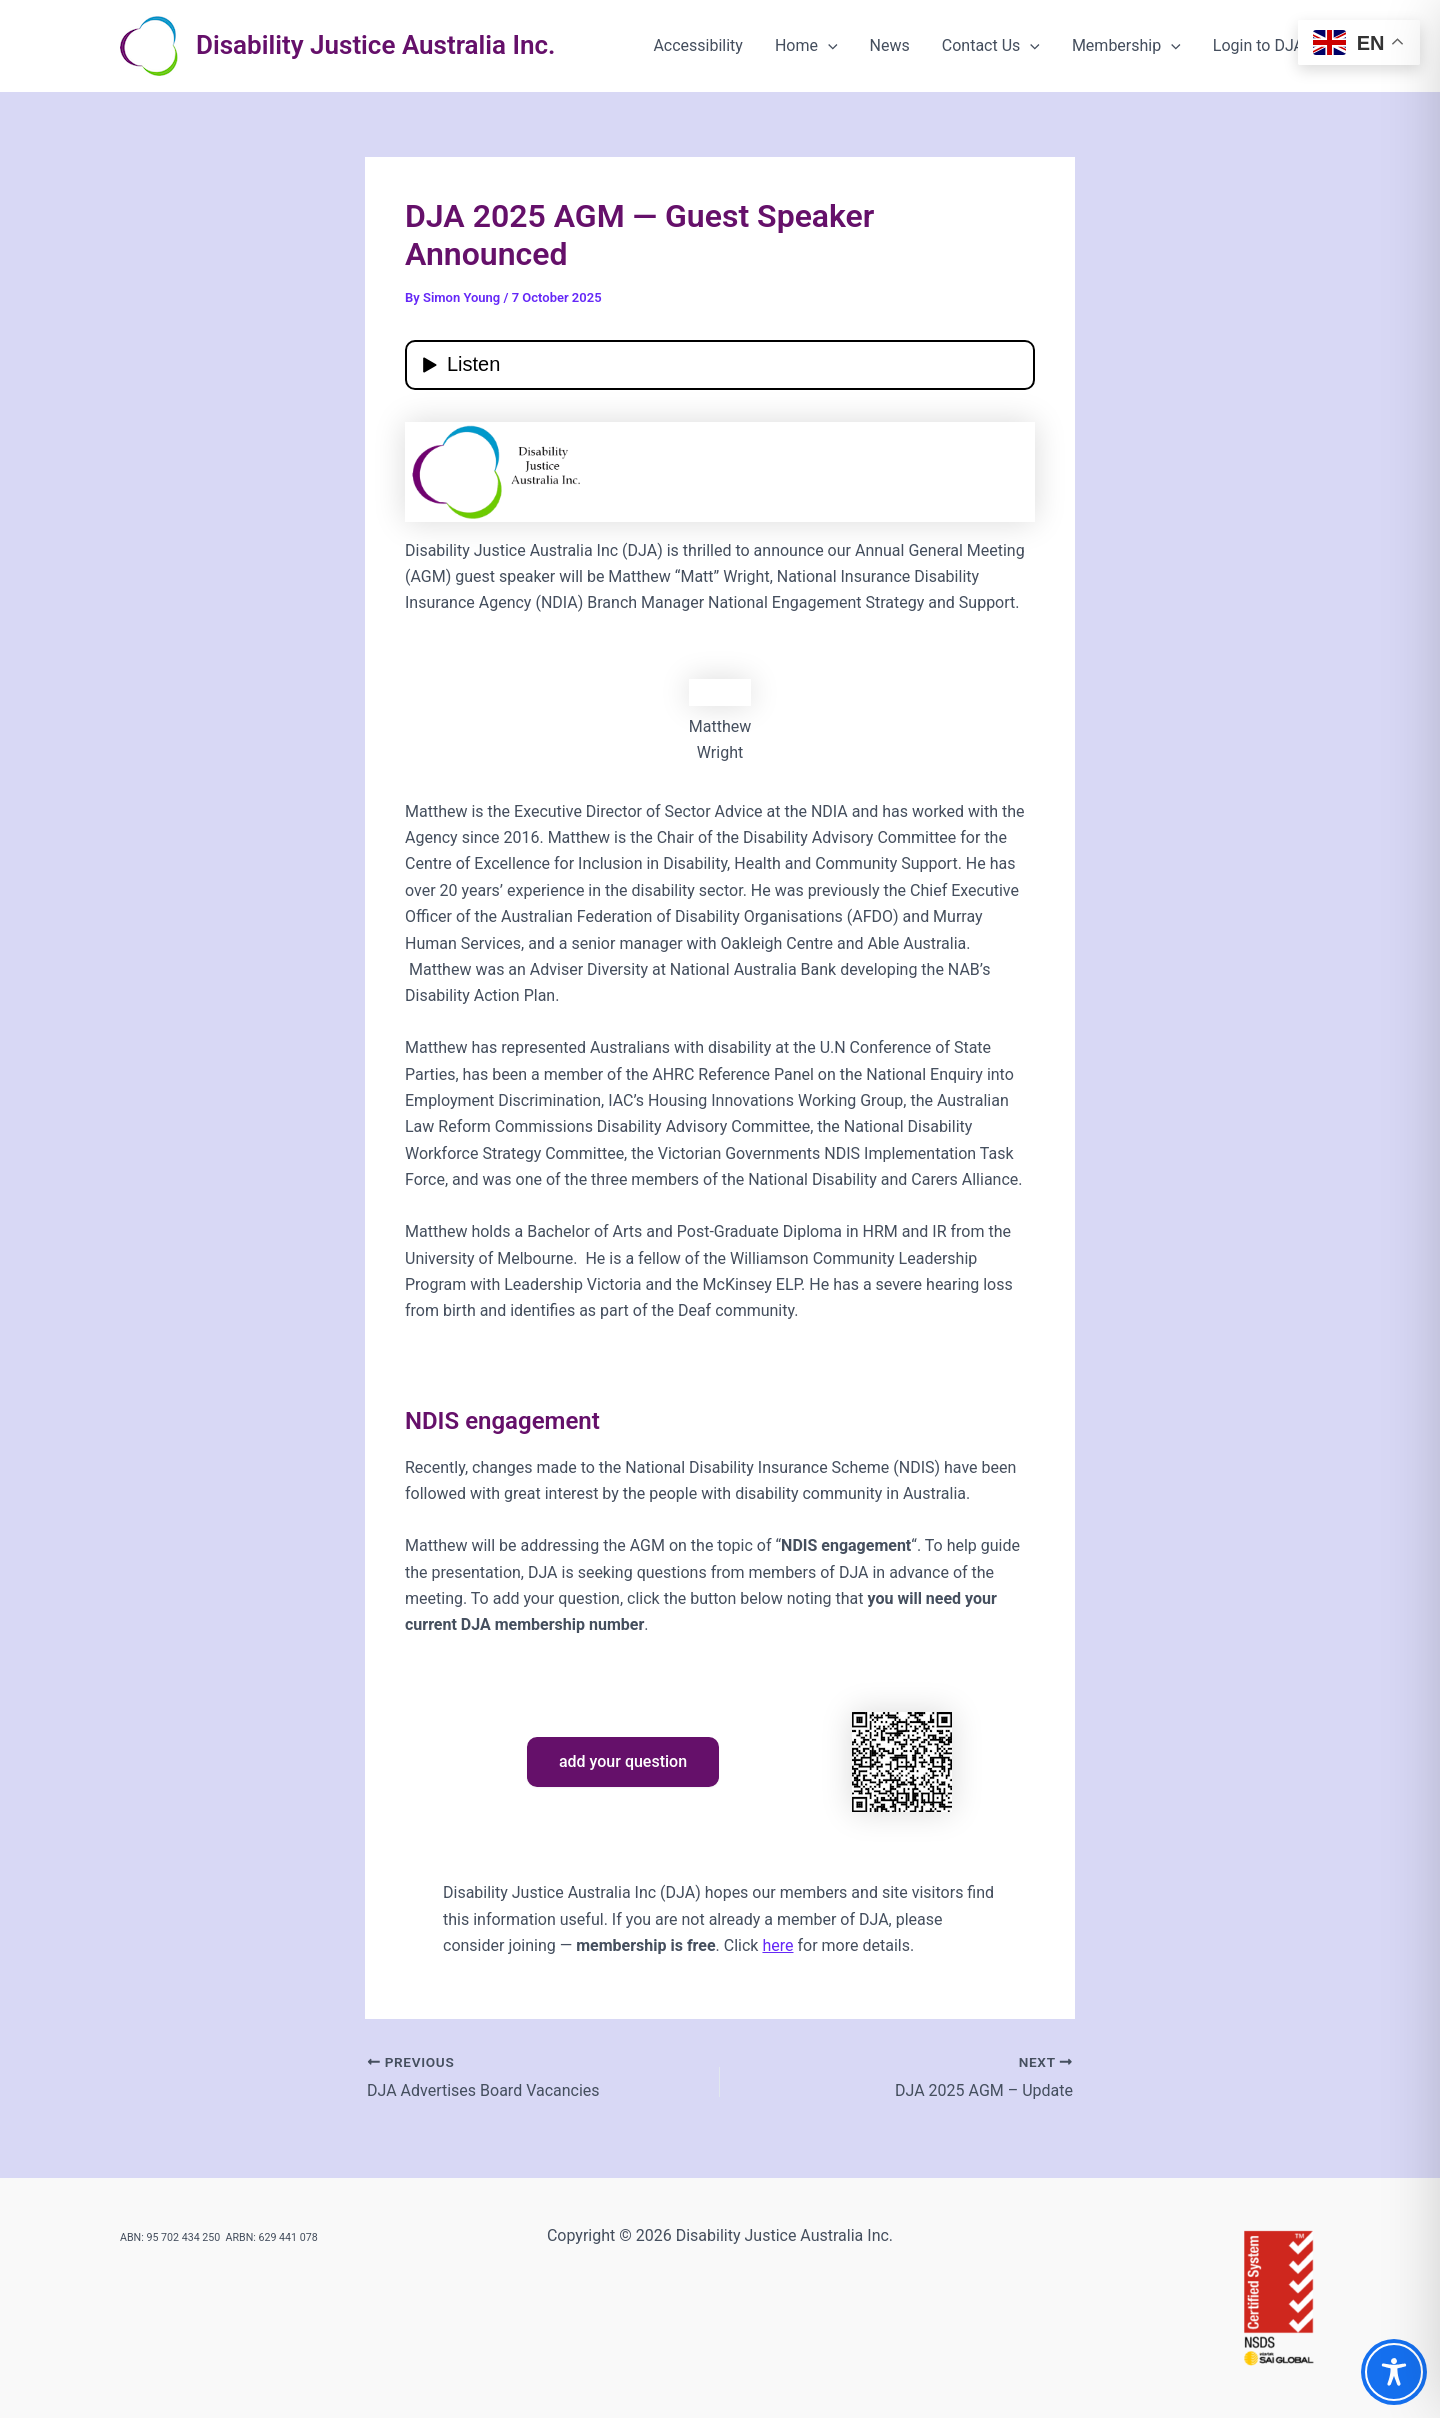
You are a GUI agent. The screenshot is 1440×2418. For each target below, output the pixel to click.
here (777, 1945)
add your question (623, 1761)
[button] (828, 46)
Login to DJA (1258, 45)
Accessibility (698, 45)
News (890, 45)
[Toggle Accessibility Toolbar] (1394, 2372)
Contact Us (991, 46)
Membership (1126, 46)
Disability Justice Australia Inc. (375, 45)
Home (806, 46)
